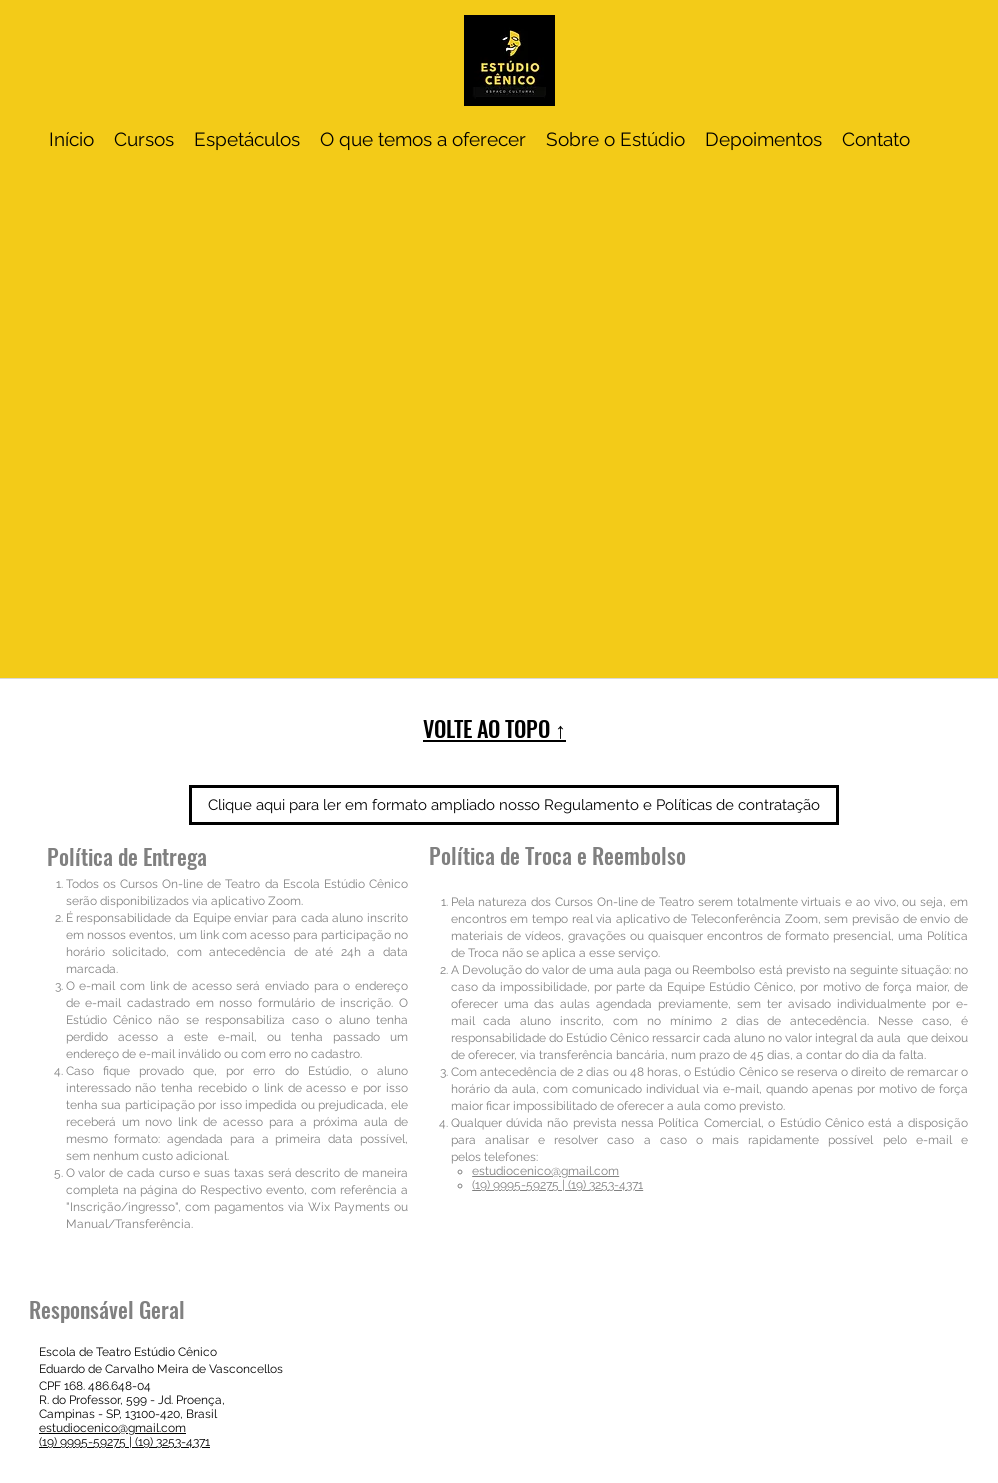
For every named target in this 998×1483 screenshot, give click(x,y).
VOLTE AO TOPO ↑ (494, 728)
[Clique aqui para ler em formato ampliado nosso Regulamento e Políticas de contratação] (514, 805)
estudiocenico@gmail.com (545, 1171)
